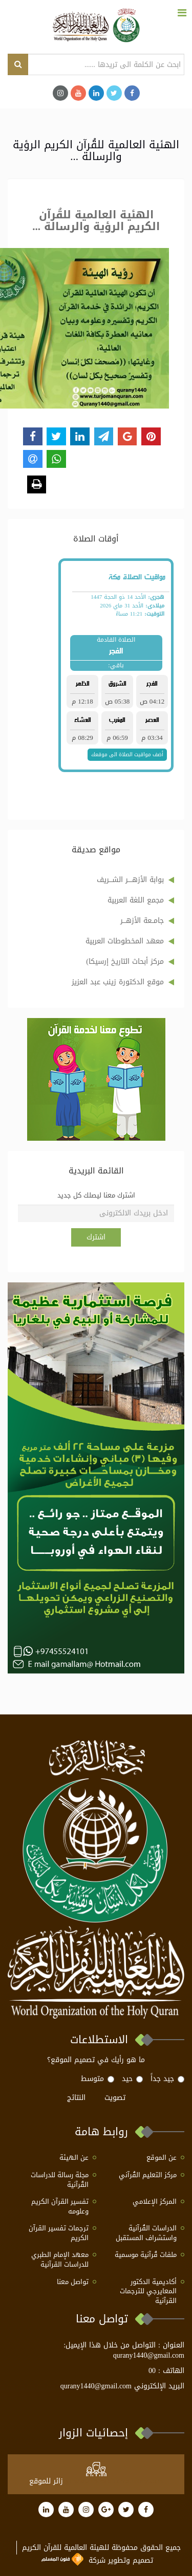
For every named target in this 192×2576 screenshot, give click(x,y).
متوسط (97, 2079)
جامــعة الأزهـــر (142, 921)
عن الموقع (161, 2158)
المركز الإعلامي (155, 2202)
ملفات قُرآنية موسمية (146, 2255)
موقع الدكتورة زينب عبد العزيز (118, 982)
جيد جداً (167, 2079)
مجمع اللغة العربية (136, 900)
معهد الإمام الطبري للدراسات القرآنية (60, 2259)
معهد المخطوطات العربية (125, 941)
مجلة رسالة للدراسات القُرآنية (60, 2180)
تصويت (114, 2098)
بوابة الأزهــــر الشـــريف (130, 880)
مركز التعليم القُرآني (148, 2175)
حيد (132, 2079)
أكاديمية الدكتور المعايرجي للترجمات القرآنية (148, 2291)
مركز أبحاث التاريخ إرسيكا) (125, 961)
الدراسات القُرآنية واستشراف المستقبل (146, 2233)
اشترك (96, 1237)
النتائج (76, 2098)
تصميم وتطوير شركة (97, 2560)
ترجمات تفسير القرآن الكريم (59, 2233)
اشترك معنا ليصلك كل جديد (96, 1196)
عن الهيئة (74, 2158)
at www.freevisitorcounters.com (114, 2481)
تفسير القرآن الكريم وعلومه (60, 2206)
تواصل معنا (73, 2282)
